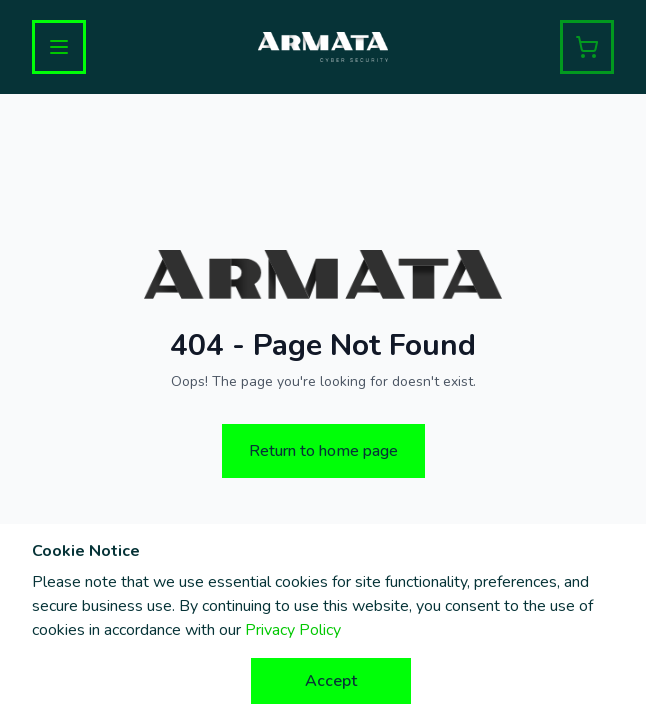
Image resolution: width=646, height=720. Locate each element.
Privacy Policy (293, 630)
